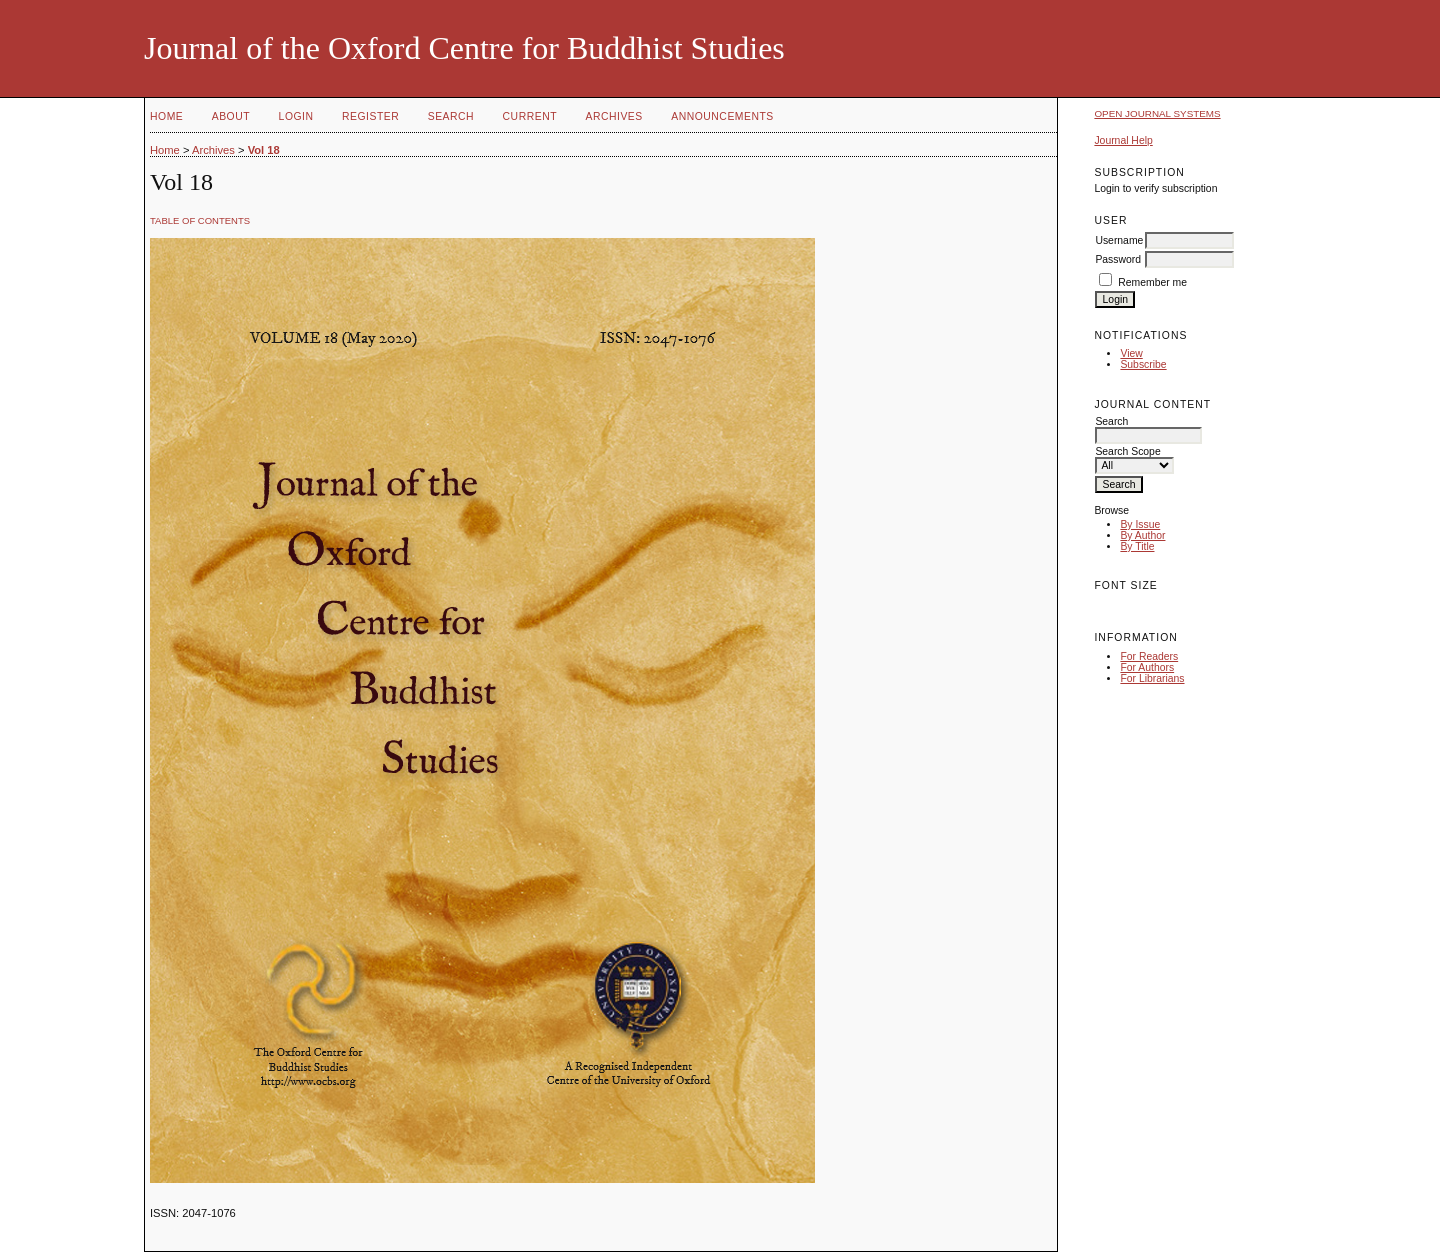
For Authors (1147, 667)
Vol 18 (264, 150)
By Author (1142, 535)
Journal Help (1123, 140)
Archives (613, 116)
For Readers (1149, 656)
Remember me (1152, 282)
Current (530, 116)
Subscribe (1143, 364)
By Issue (1140, 524)
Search (451, 116)
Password (1118, 259)
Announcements (722, 116)
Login (296, 116)
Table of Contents (200, 220)
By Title (1137, 546)
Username (1119, 240)
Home (166, 116)
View (1131, 353)
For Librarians (1152, 678)
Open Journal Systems (1157, 113)
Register (370, 116)
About (231, 116)
